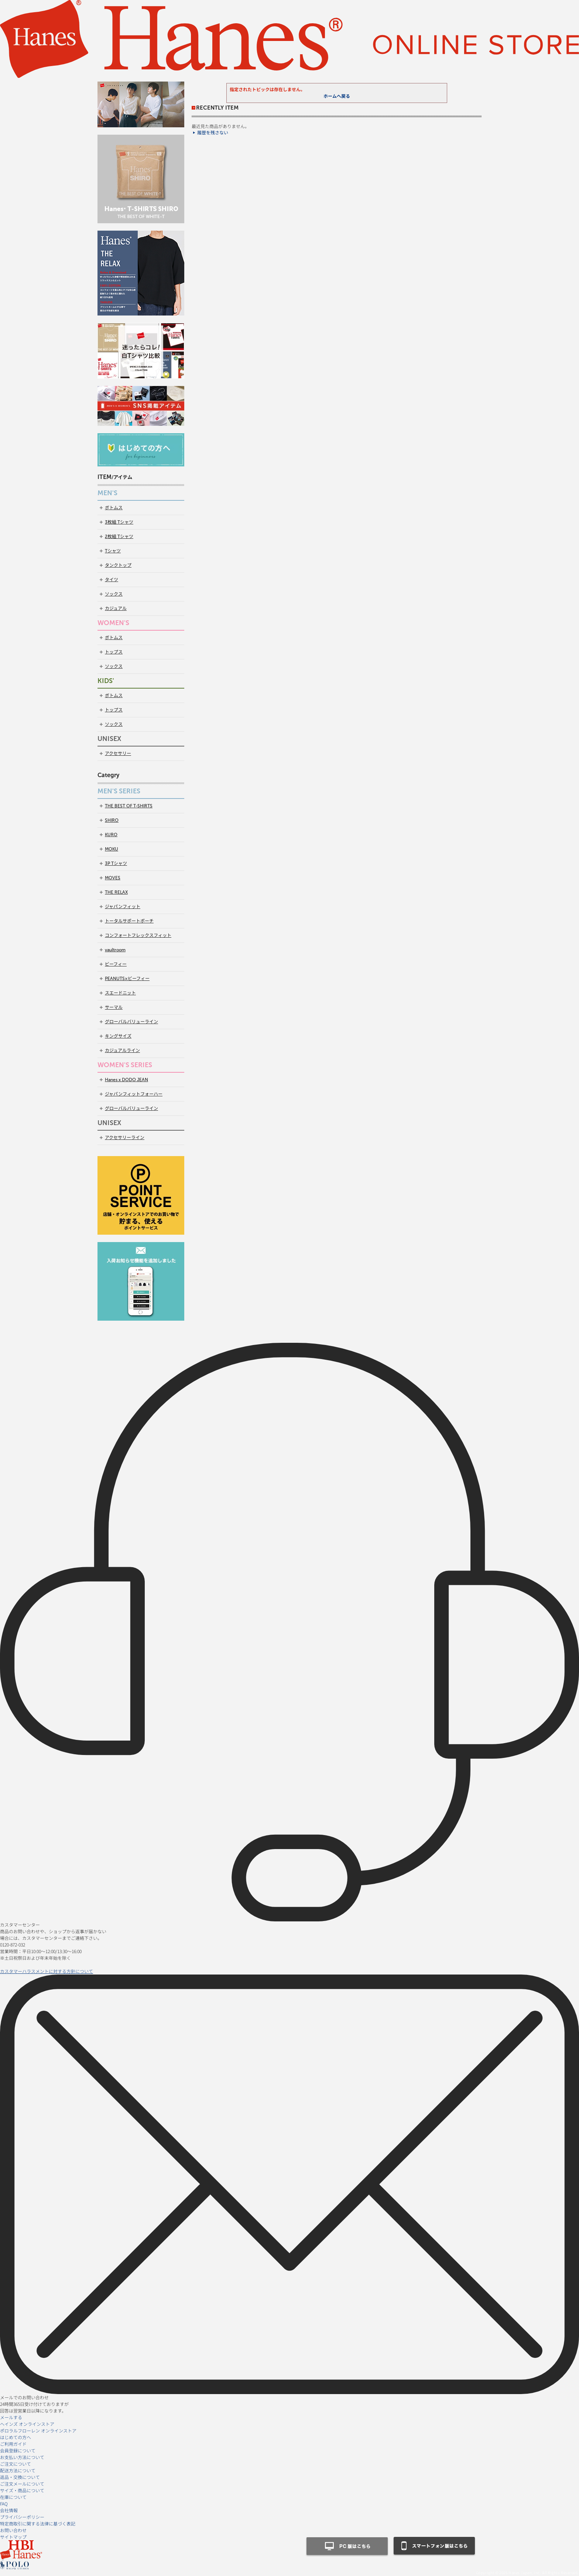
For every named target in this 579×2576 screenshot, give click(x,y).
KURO (111, 834)
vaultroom (115, 949)
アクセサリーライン (124, 1137)
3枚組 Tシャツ (119, 522)
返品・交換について (20, 2477)
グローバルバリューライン (131, 1021)
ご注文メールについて (22, 2483)
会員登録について (17, 2450)
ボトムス (114, 507)
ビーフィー (116, 964)
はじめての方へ (15, 2437)
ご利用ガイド (13, 2444)
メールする (11, 2417)
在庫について (13, 2497)
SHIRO (112, 820)
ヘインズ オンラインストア (27, 2424)
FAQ (4, 2503)
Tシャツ (113, 551)
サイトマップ (13, 2537)
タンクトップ (118, 565)
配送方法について (17, 2470)
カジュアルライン (122, 1050)
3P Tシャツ (116, 863)
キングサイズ (118, 1036)
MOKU (111, 849)
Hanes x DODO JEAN (126, 1079)
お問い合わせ (13, 2530)
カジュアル (116, 608)
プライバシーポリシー (22, 2517)
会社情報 (9, 2510)
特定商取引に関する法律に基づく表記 (37, 2523)
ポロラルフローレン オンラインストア (38, 2430)
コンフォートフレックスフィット (138, 935)
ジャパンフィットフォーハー (133, 1094)
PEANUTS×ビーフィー (127, 978)
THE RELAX (116, 892)
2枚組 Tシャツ (119, 536)
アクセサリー (118, 753)
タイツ (111, 579)
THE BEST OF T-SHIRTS (129, 805)
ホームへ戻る (336, 96)
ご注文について (15, 2464)
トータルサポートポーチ (129, 921)
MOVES (112, 877)
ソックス (114, 594)
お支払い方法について (22, 2457)
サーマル (114, 1007)
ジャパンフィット (122, 906)
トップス (114, 652)
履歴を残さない (212, 132)
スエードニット (120, 993)
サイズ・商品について (22, 2490)
